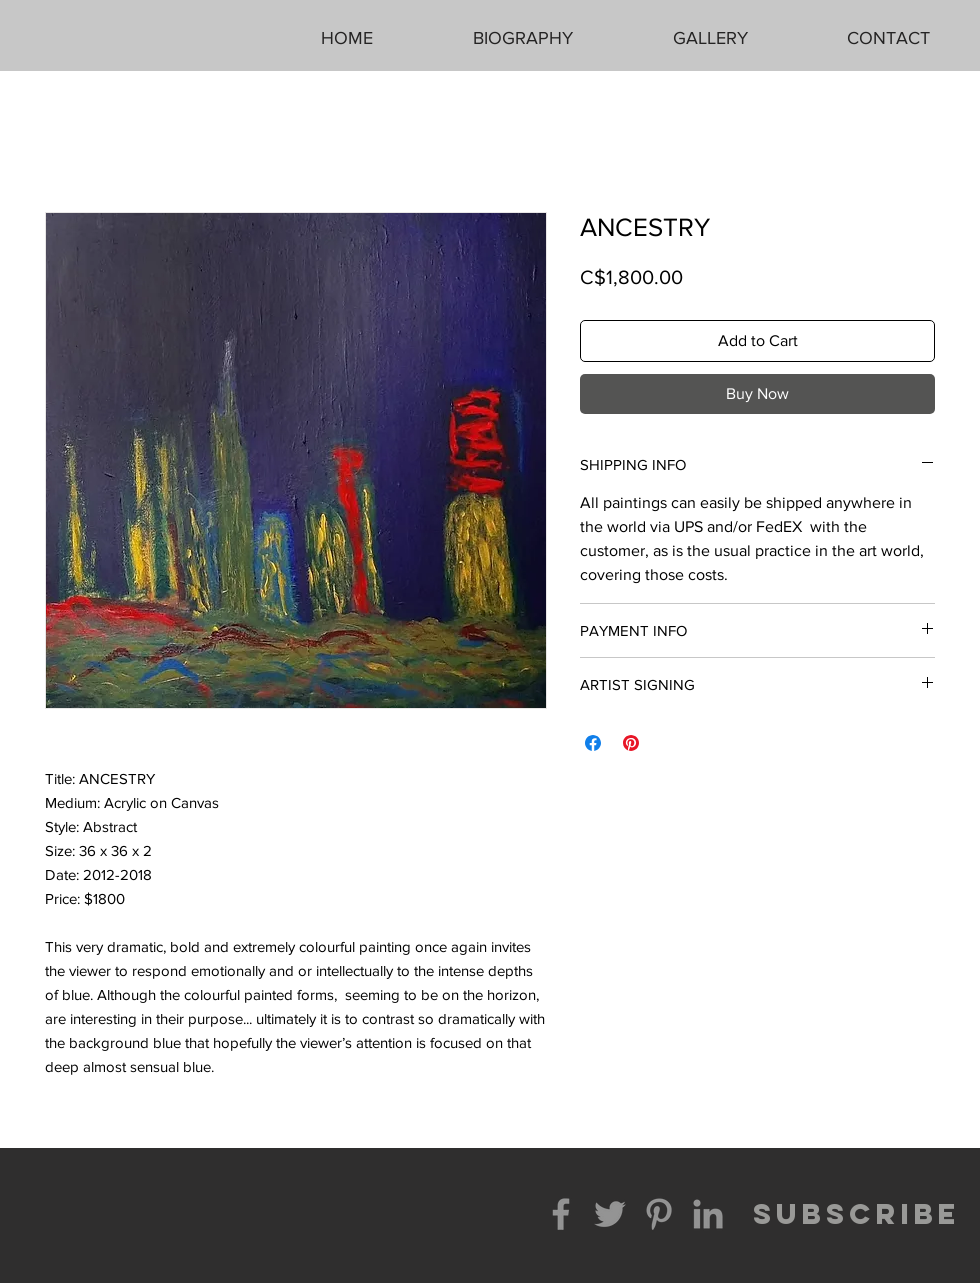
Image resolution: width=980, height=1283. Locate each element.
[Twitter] (610, 1214)
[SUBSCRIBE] (856, 1214)
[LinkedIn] (708, 1214)
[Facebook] (561, 1214)
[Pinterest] (659, 1214)
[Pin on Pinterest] (631, 743)
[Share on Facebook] (593, 743)
